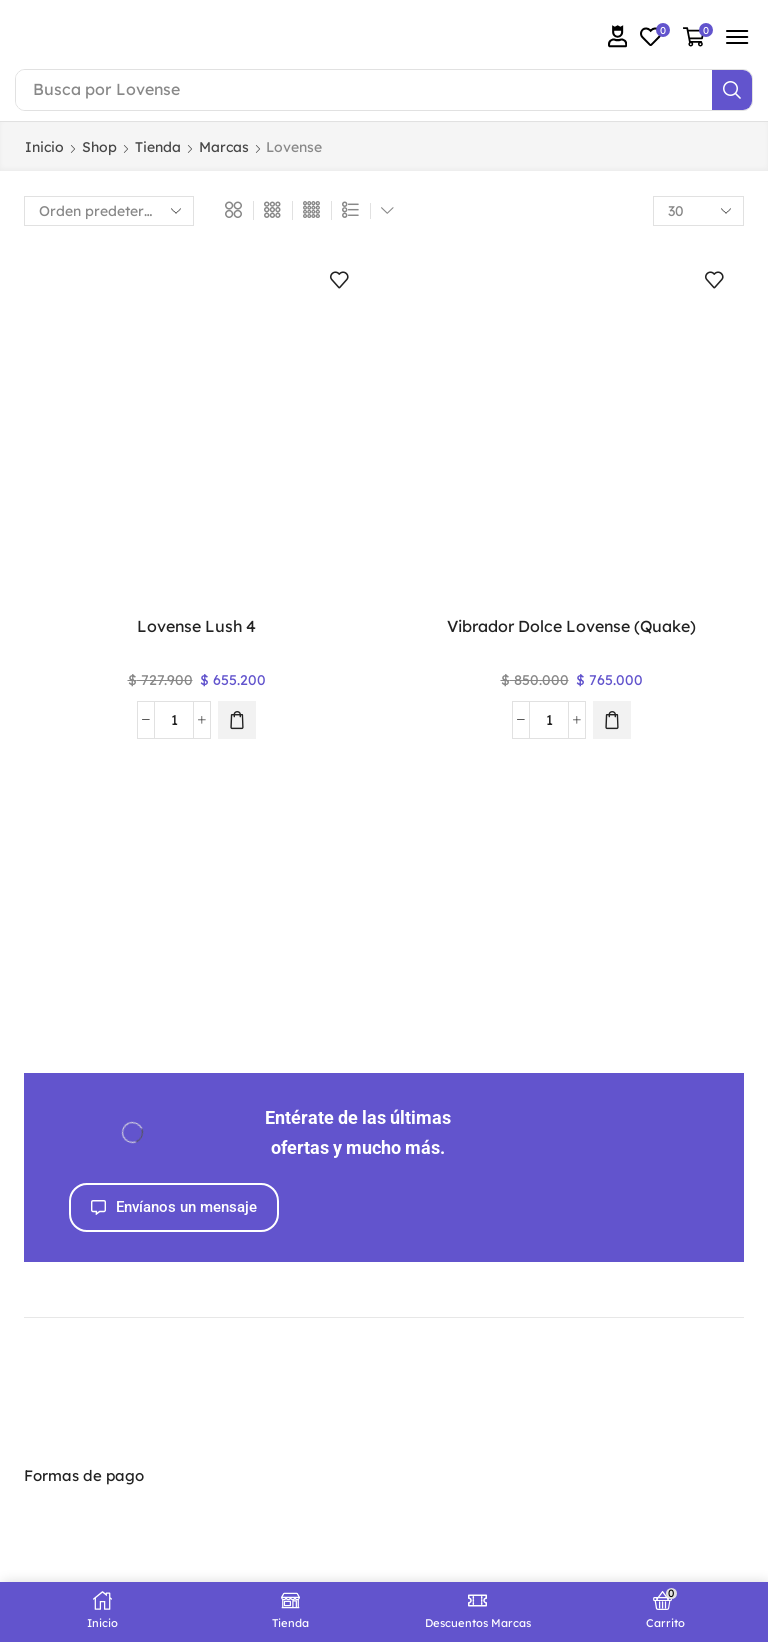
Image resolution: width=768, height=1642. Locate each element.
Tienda (158, 147)
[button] (618, 36)
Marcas (224, 147)
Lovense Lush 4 (196, 626)
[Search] (732, 90)
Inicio (44, 147)
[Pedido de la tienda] (109, 211)
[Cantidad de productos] (174, 720)
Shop (99, 147)
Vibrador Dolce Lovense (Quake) (571, 626)
